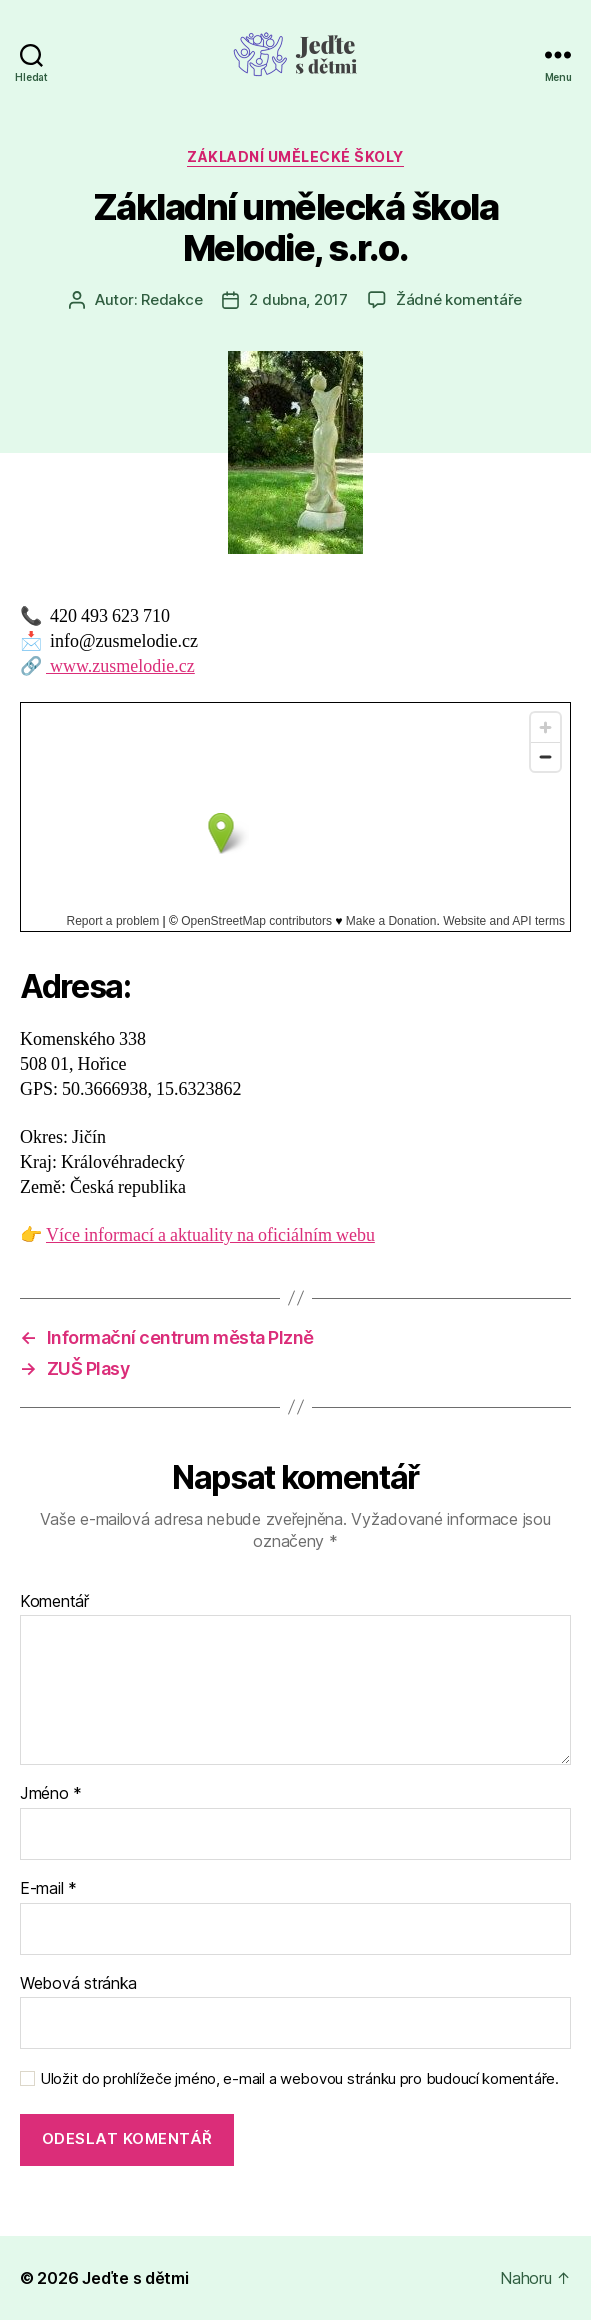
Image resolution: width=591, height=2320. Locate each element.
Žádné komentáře (459, 299)
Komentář (54, 1602)
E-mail (48, 1889)
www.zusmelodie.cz (120, 666)
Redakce (171, 299)
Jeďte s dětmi (135, 2278)
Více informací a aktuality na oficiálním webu (210, 1235)
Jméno (51, 1794)
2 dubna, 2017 (298, 299)
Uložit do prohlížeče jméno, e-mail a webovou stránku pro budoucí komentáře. (299, 2079)
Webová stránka (78, 1984)
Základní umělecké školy (295, 156)
